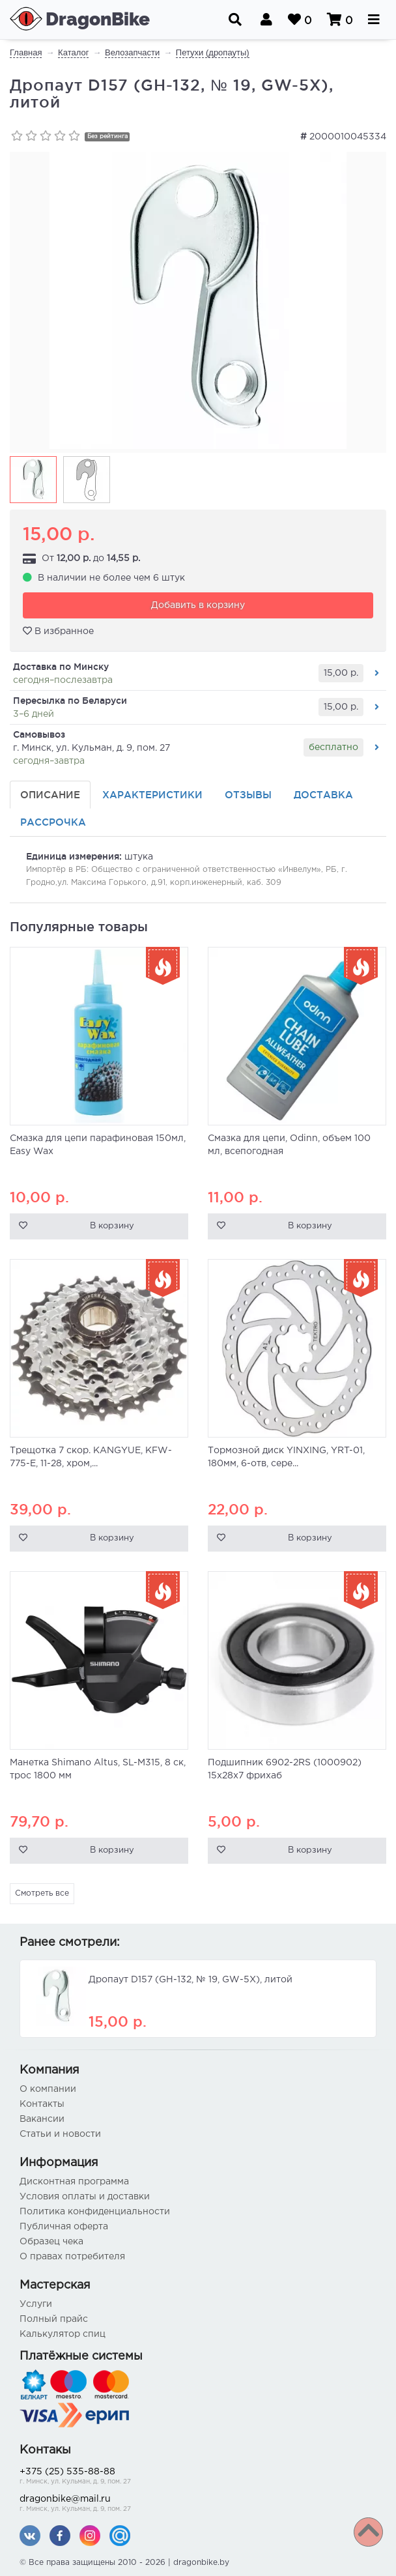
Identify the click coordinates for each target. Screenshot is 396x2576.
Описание (50, 794)
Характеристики (152, 794)
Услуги (36, 2304)
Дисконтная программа (74, 2182)
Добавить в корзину (198, 605)
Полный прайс (54, 2319)
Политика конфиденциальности (95, 2212)
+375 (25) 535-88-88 (198, 2477)
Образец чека (51, 2242)
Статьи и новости (60, 2134)
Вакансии (42, 2119)
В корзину (112, 1226)
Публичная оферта (64, 2227)
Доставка (323, 794)
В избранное (58, 630)
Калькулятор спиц (63, 2334)
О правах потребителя (72, 2257)
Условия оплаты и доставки (85, 2197)
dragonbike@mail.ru (198, 2504)
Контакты (42, 2104)
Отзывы (248, 794)
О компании (48, 2089)
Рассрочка (53, 822)
